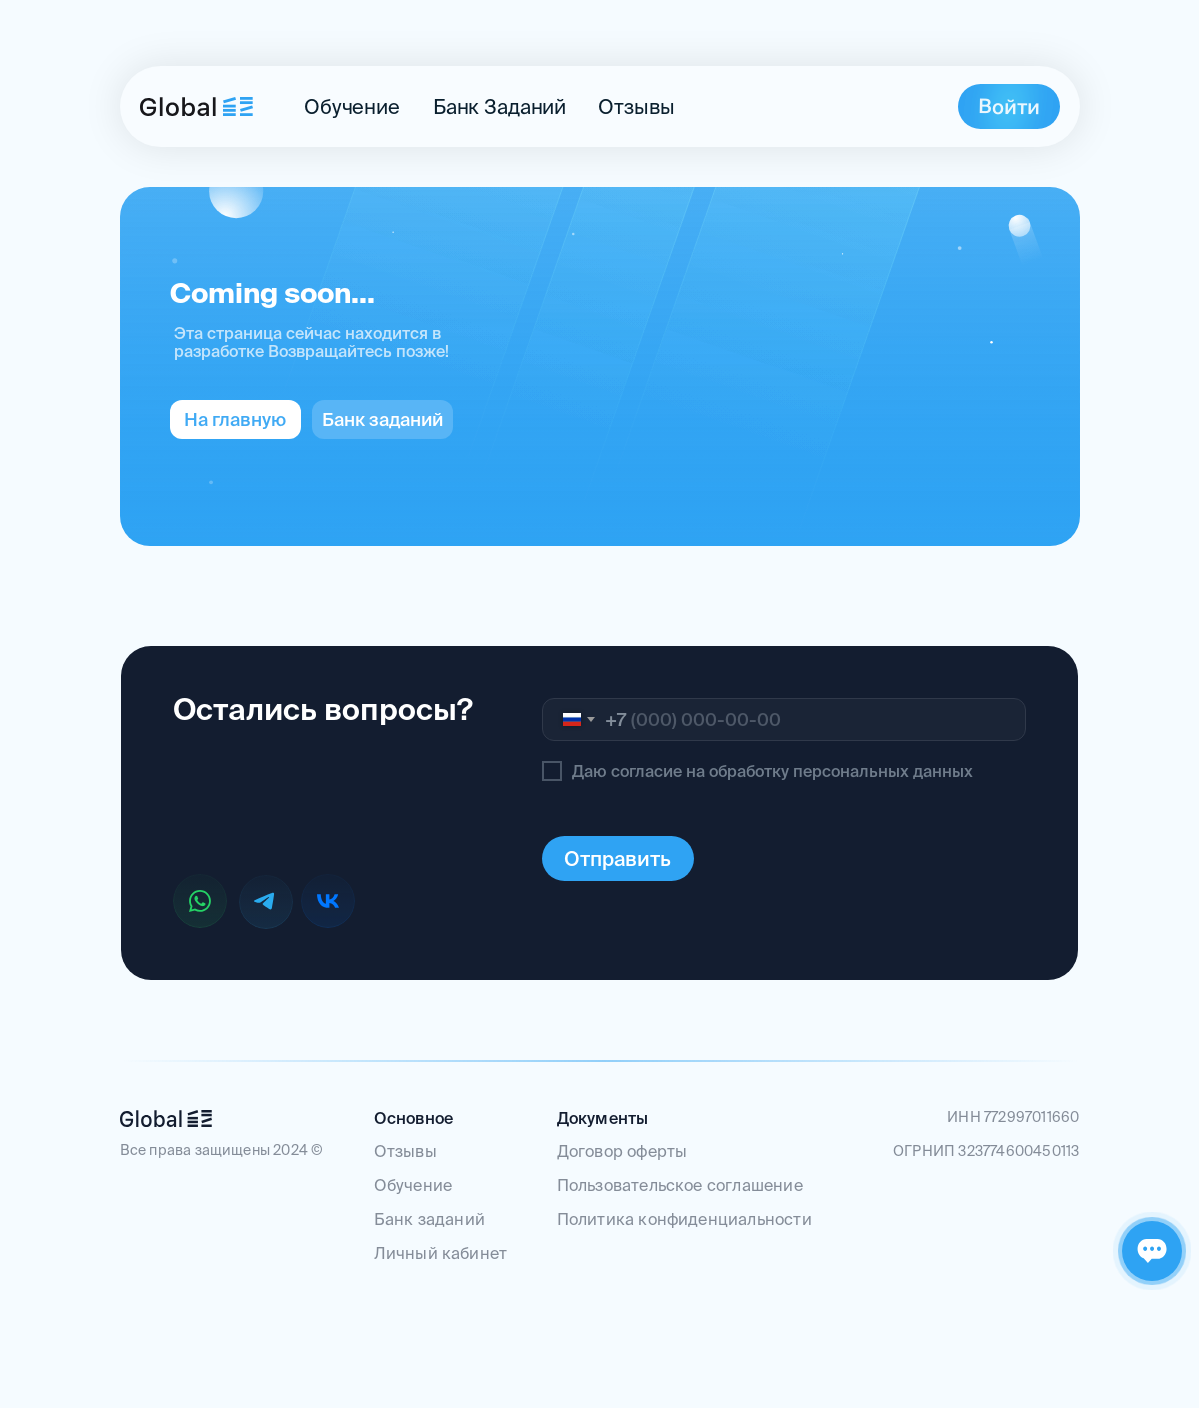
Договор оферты (622, 1151)
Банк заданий (429, 1219)
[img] (196, 106)
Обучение (352, 106)
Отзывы (636, 106)
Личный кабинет (441, 1253)
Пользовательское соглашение (680, 1185)
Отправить (617, 858)
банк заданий (499, 106)
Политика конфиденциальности (684, 1219)
